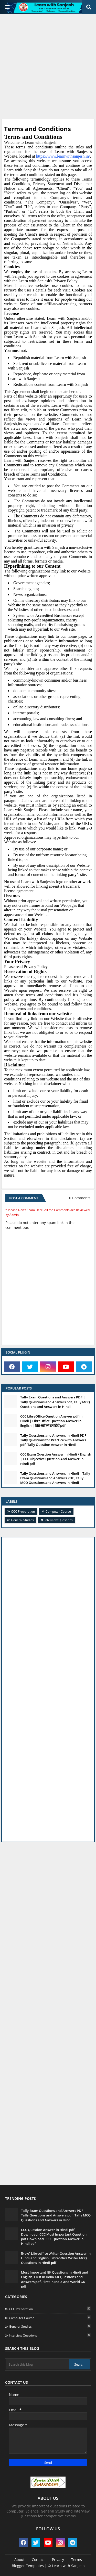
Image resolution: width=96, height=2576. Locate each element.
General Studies (22, 1520)
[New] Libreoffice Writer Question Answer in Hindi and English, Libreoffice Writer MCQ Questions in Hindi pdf (56, 2258)
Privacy (58, 2559)
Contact (38, 2559)
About (19, 2559)
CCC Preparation (23, 1511)
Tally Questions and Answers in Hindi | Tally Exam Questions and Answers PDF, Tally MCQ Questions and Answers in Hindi (55, 1478)
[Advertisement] (48, 67)
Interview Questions (59, 1520)
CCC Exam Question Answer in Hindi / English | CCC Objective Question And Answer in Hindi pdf (55, 1459)
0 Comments (80, 1197)
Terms (76, 2559)
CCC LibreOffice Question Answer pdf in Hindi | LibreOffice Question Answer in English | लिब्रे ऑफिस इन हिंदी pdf (51, 1421)
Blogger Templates (28, 2565)
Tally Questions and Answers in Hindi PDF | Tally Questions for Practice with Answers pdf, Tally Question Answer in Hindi (54, 1440)
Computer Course (58, 1511)
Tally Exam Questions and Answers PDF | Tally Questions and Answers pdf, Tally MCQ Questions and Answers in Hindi (55, 1402)
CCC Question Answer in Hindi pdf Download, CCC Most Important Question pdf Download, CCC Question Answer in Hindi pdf (54, 2236)
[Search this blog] (37, 2364)
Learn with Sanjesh (68, 2565)
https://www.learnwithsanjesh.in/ (63, 156)
